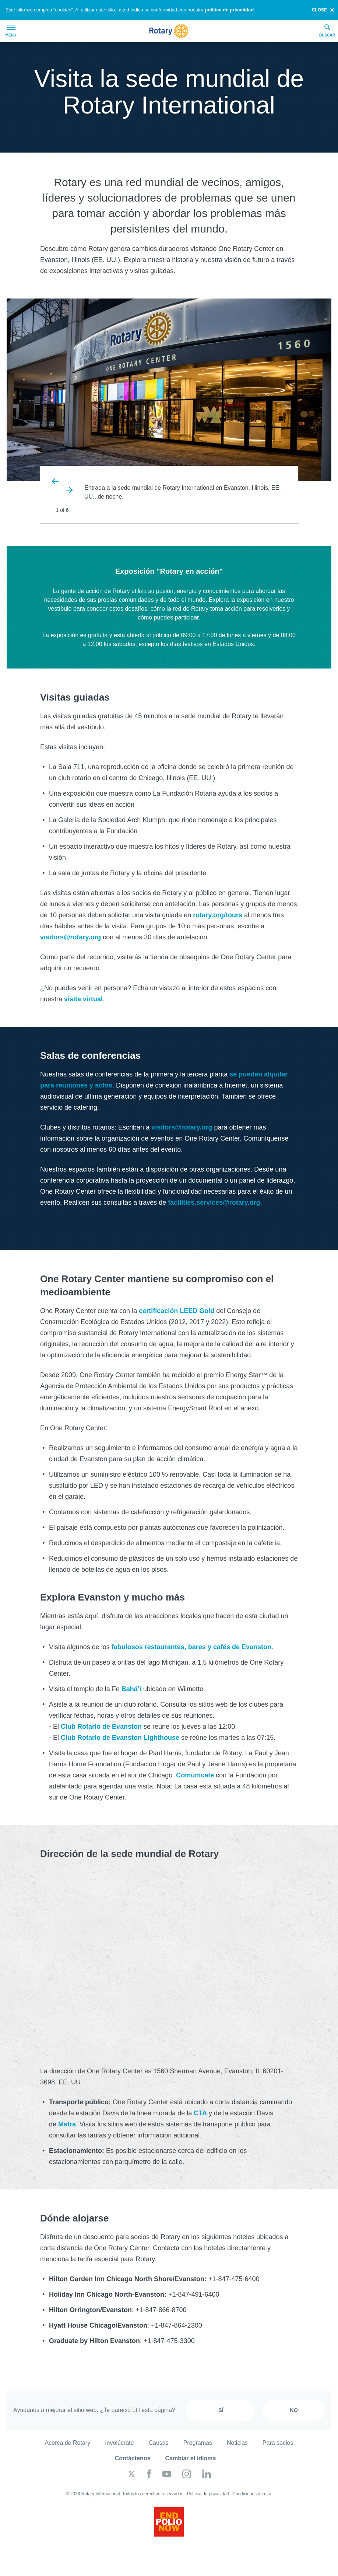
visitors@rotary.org (70, 937)
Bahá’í (131, 1689)
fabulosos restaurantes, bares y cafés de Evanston (191, 1647)
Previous (55, 481)
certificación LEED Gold (176, 1311)
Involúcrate (119, 2443)
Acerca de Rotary (68, 2443)
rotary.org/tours (217, 915)
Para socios (278, 2443)
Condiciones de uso (251, 2493)
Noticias (237, 2443)
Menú (11, 31)
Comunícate (195, 1775)
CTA (200, 2113)
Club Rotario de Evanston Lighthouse (120, 1737)
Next (68, 490)
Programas (197, 2443)
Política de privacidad (208, 2493)
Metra (67, 2124)
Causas (158, 2443)
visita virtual (83, 999)
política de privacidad (229, 10)
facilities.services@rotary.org (214, 1202)
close (319, 10)
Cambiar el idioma (190, 2458)
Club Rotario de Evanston (101, 1726)
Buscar (327, 30)
